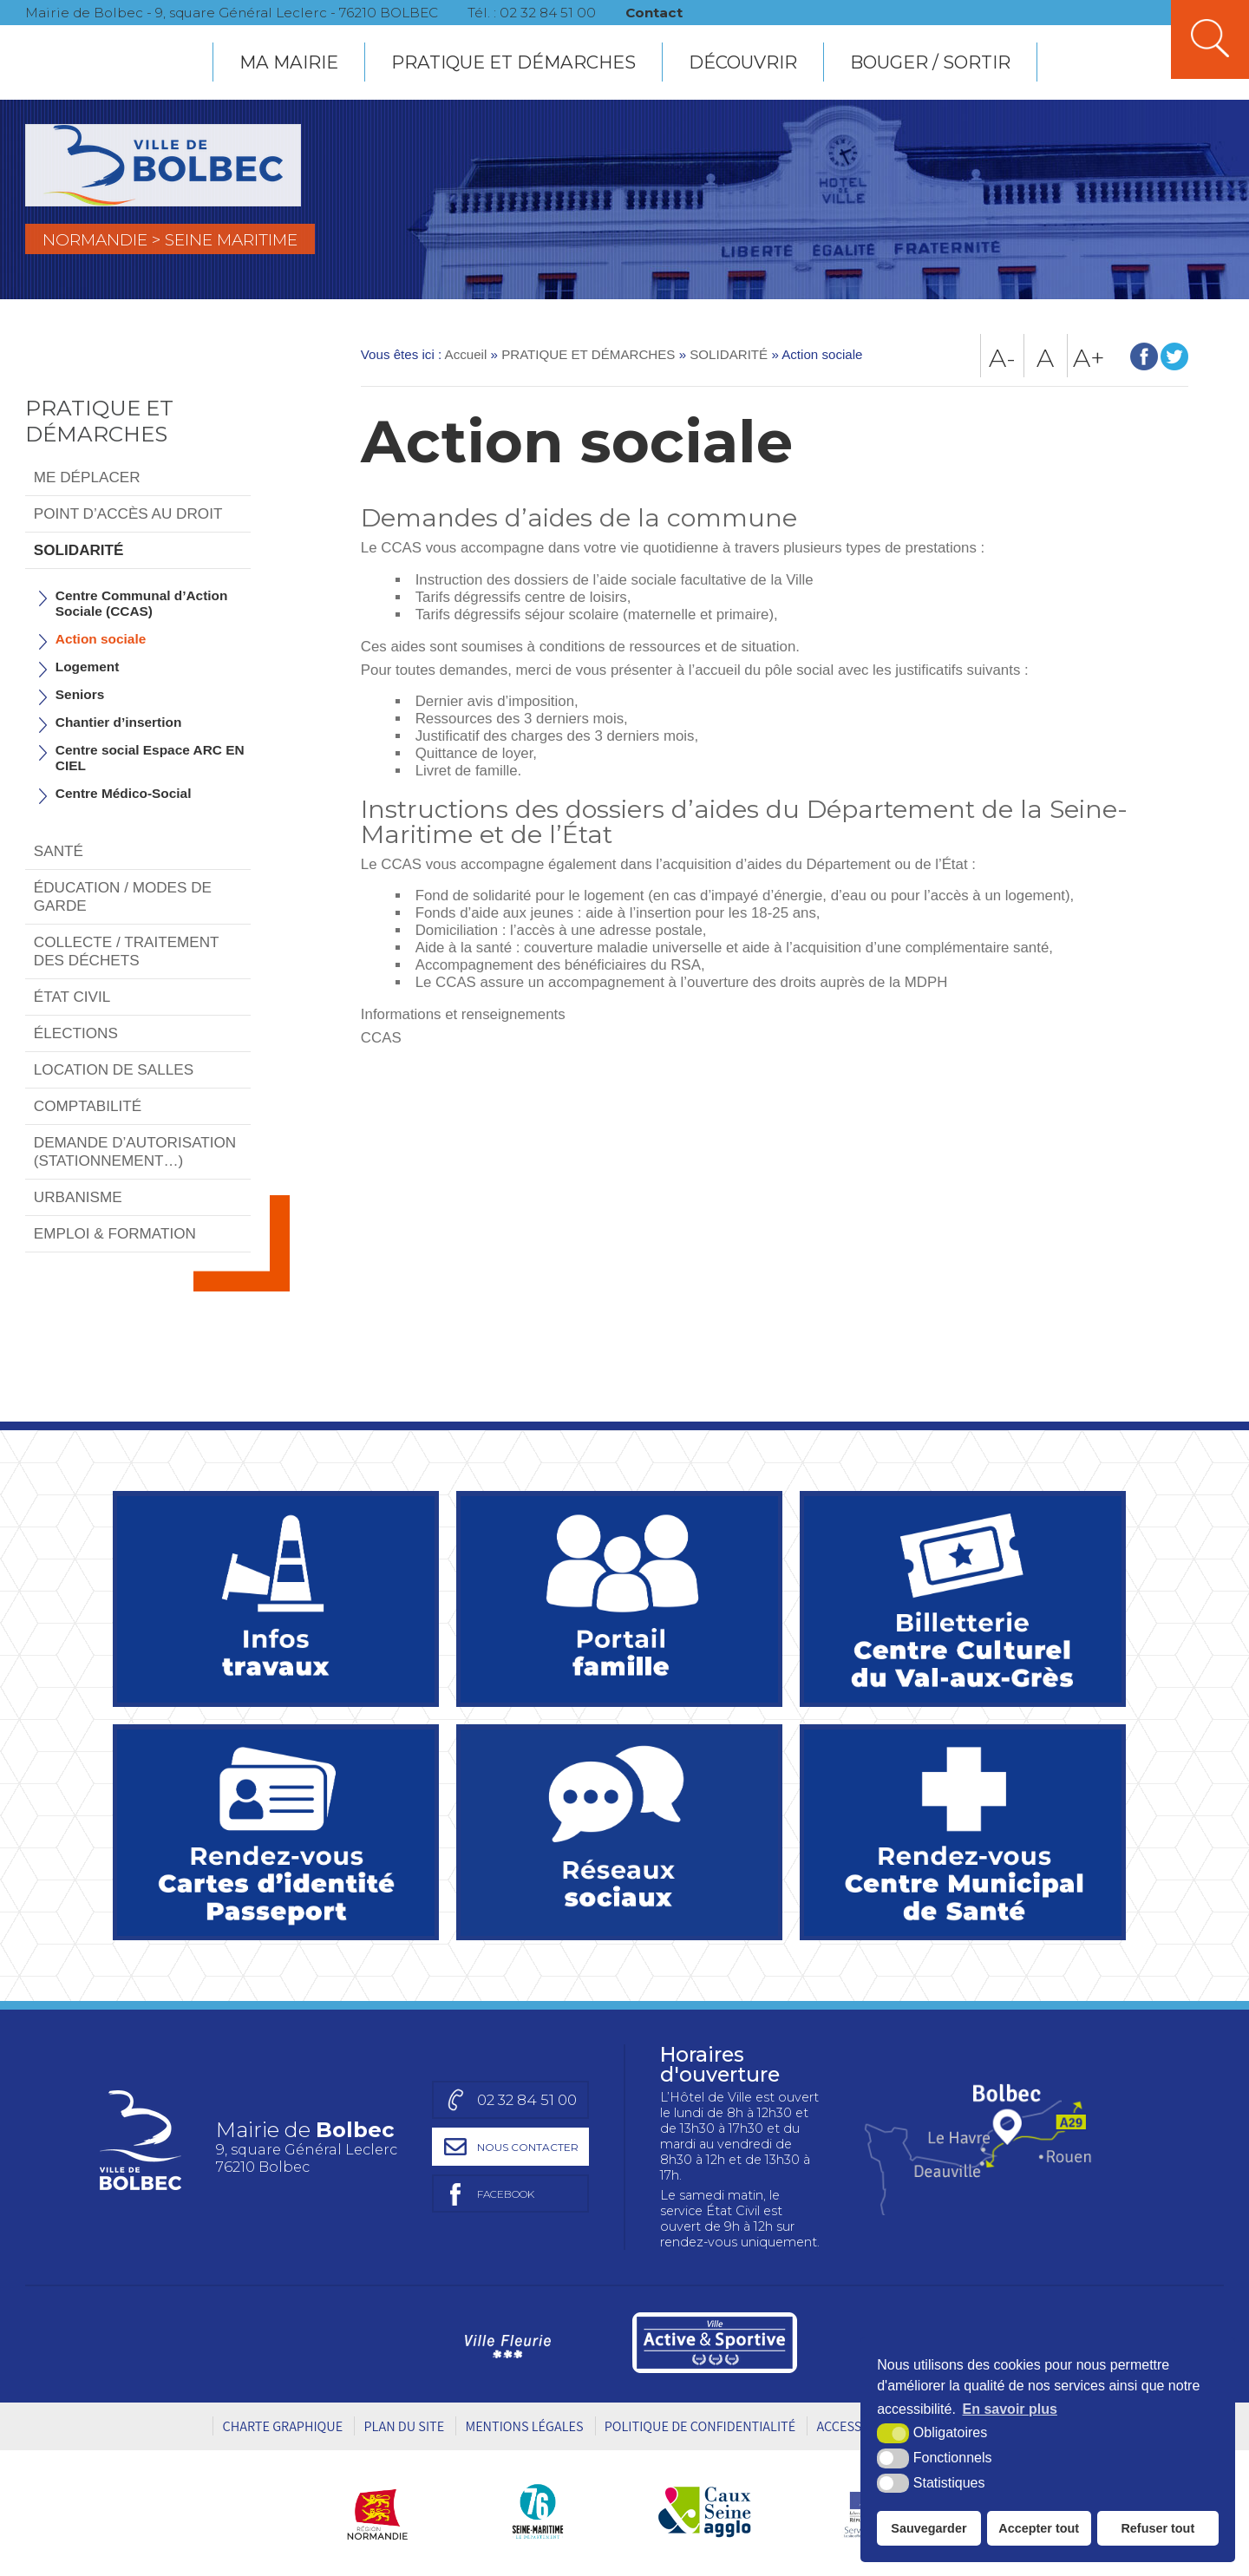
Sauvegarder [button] (928, 2528)
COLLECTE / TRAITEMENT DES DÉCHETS (126, 951)
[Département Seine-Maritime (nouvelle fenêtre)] (538, 2511)
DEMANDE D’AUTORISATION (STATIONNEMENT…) (135, 1151)
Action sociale (101, 638)
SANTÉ (58, 851)
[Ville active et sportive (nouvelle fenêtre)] (714, 2342)
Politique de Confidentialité (700, 2425)
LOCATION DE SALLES (113, 1069)
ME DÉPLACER (87, 477)
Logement (88, 666)
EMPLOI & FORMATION (115, 1233)
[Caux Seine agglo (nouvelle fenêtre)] (704, 2511)
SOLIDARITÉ (79, 550)
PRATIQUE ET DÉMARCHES (513, 62)
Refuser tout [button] (1157, 2528)
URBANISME (78, 1197)
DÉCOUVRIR (743, 62)
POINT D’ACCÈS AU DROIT (128, 513)
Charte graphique (282, 2425)
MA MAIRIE (288, 62)
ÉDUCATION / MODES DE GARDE (123, 896)
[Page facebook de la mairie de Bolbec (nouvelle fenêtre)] (506, 2193)
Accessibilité (859, 2425)
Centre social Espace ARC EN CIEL (150, 757)
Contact (655, 12)
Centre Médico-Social (124, 793)
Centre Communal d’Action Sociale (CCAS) (142, 603)
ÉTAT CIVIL (72, 996)
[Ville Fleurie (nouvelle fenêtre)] (505, 2342)
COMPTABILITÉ (87, 1106)
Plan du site (403, 2425)
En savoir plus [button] (1010, 2409)
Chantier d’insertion (119, 722)
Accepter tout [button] (1038, 2528)
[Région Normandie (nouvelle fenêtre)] (384, 2511)
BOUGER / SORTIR (930, 62)
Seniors (80, 694)
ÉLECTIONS (76, 1033)
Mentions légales (524, 2425)
